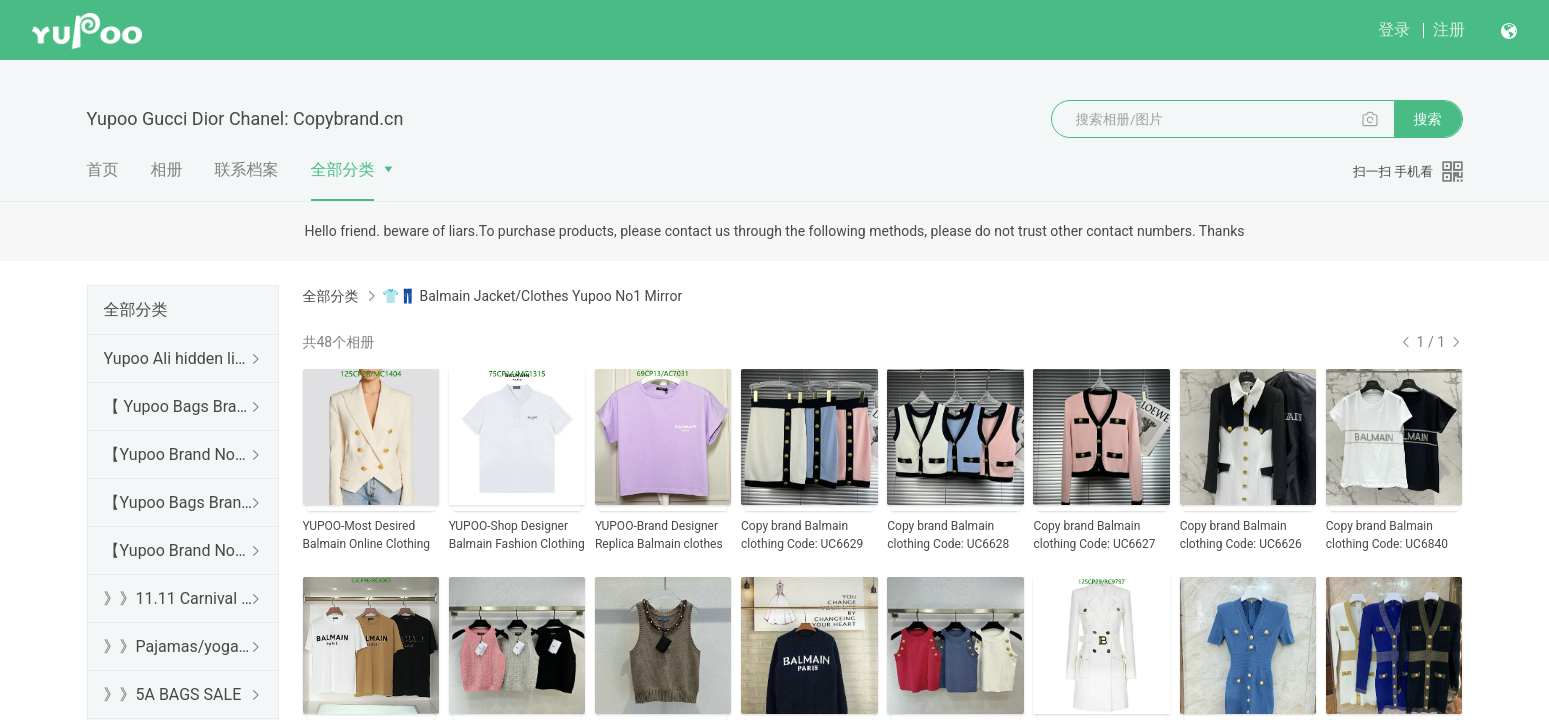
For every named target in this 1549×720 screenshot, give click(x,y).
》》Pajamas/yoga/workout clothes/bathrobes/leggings (179, 646)
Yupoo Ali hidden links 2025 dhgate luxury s (179, 358)
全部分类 (343, 169)
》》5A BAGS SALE (173, 694)
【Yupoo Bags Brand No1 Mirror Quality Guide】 (179, 502)
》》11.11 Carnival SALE (179, 598)
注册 (1449, 29)
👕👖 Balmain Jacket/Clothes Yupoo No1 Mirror (532, 296)
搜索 (1428, 119)
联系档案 (247, 169)
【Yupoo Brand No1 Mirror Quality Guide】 (179, 550)
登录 (1394, 29)
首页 (103, 169)
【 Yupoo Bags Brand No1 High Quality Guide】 (179, 406)
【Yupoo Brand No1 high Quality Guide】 (179, 454)
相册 (167, 169)
